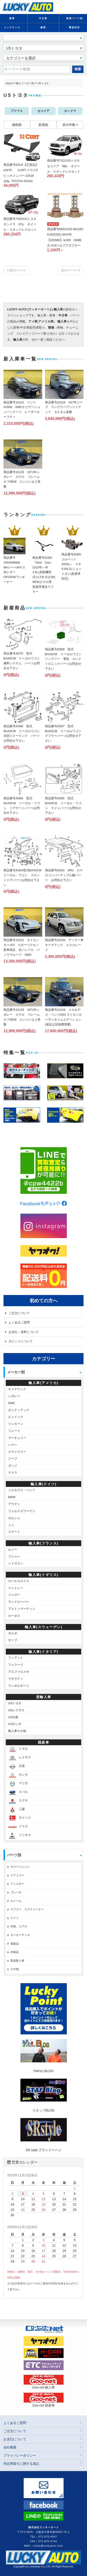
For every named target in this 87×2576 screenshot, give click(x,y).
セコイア (43, 111)
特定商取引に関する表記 (21, 2463)
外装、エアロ (18, 1926)
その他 (14, 1969)
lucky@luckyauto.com (48, 2545)
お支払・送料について (24, 1332)
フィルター (17, 1883)
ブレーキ (16, 1892)
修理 (43, 27)
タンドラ (70, 111)
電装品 (14, 1943)
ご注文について (19, 1313)
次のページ (70, 270)
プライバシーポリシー (19, 2455)
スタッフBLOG (43, 2095)
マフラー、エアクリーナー (27, 1909)
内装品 (14, 1952)
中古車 (43, 18)
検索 (77, 69)
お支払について (14, 2439)
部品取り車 (17, 1960)
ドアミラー (17, 1875)
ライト (14, 1918)
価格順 (17, 125)
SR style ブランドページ (43, 2135)
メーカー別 (16, 1372)
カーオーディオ (20, 1935)
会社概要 (9, 2447)
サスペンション (20, 1866)
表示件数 (70, 125)
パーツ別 (14, 1855)
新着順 (43, 125)
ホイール (16, 1901)
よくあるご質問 (19, 1322)
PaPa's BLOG (43, 2056)
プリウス (17, 111)
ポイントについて (21, 1341)
